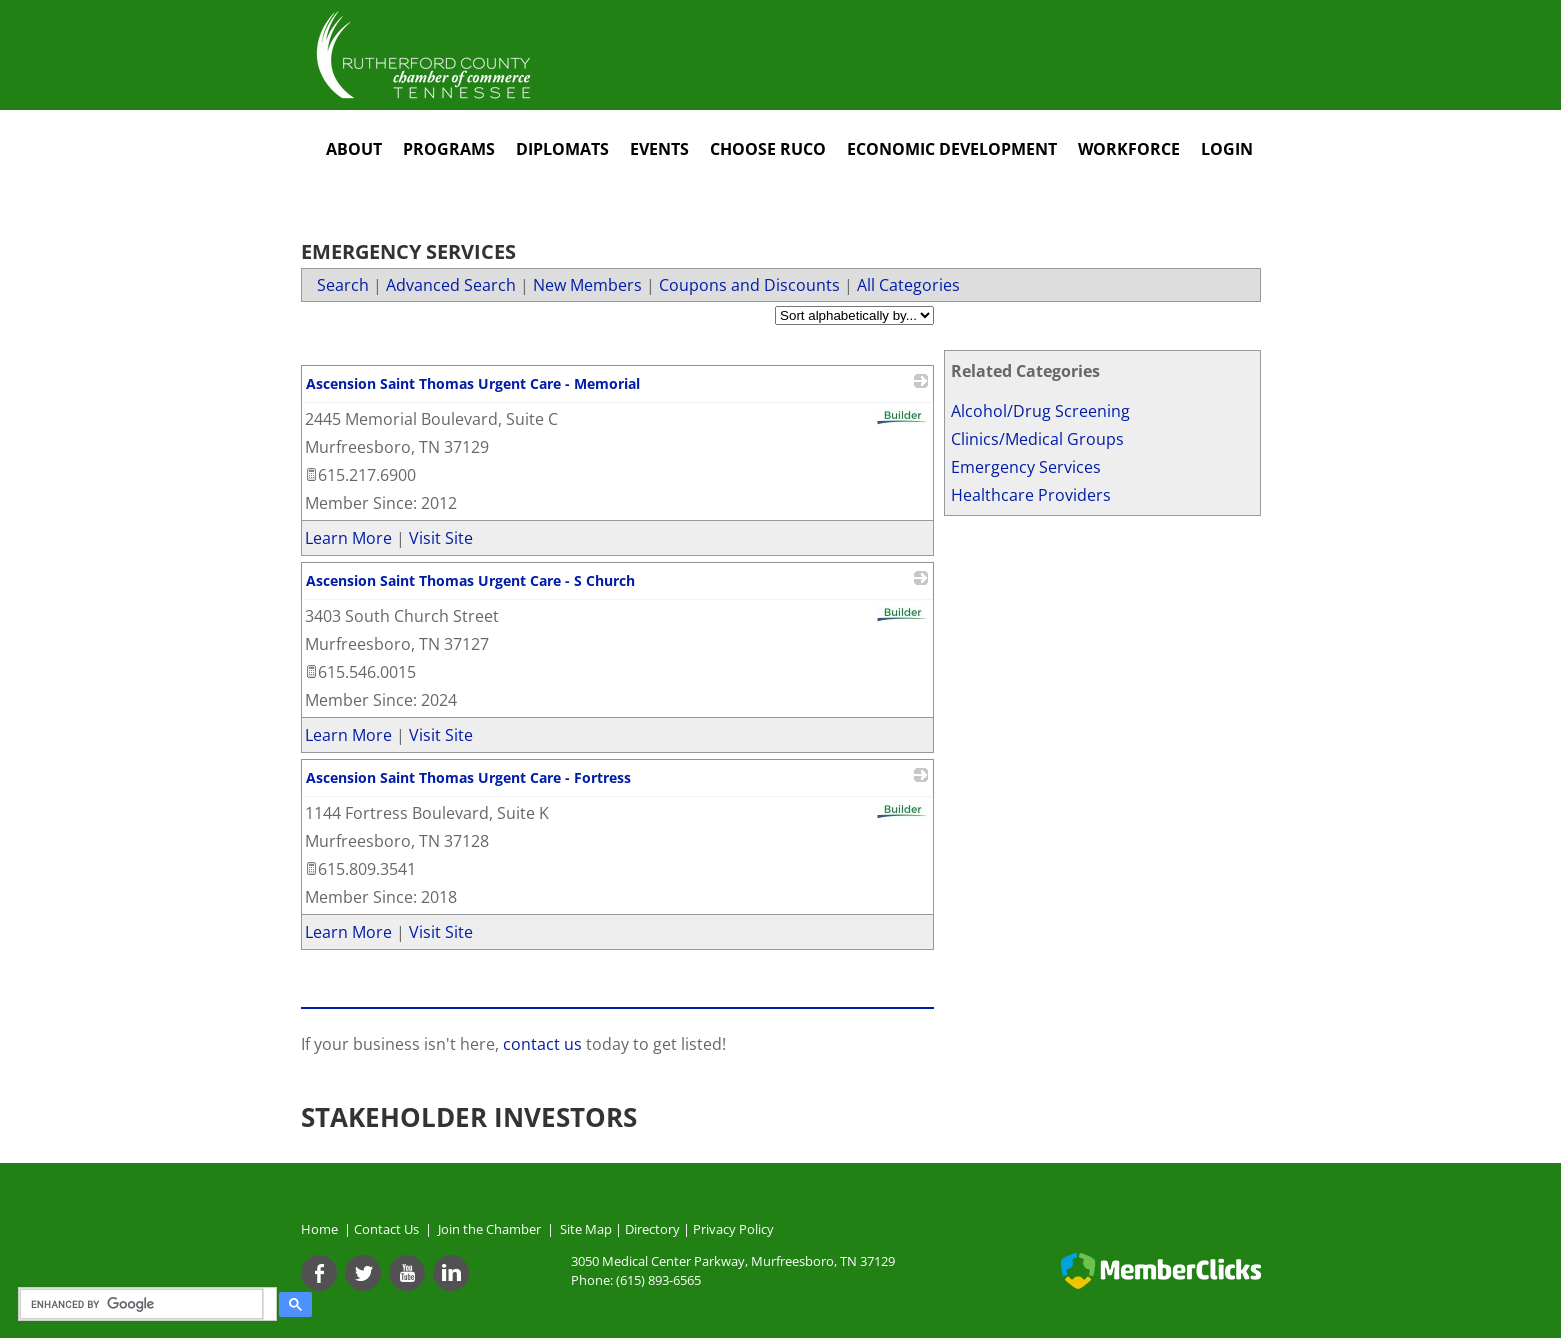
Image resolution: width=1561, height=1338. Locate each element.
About (354, 149)
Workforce (1129, 149)
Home (319, 1229)
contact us (544, 1044)
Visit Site (441, 538)
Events (659, 149)
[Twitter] (363, 1273)
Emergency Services (1026, 467)
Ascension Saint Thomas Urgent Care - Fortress (468, 777)
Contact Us (389, 1229)
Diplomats (562, 149)
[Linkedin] (451, 1273)
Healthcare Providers (1031, 495)
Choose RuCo (768, 149)
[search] (144, 1304)
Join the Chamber (488, 1229)
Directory (652, 1229)
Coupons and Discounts (749, 285)
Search (343, 285)
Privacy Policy (733, 1229)
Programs (449, 149)
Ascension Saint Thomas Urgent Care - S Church (470, 580)
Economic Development (952, 149)
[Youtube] (407, 1273)
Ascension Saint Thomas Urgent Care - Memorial (473, 383)
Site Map (586, 1229)
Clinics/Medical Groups (1037, 439)
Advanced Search (451, 285)
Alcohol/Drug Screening (1040, 411)
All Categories (908, 285)
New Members (587, 285)
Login (1227, 149)
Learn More (348, 538)
